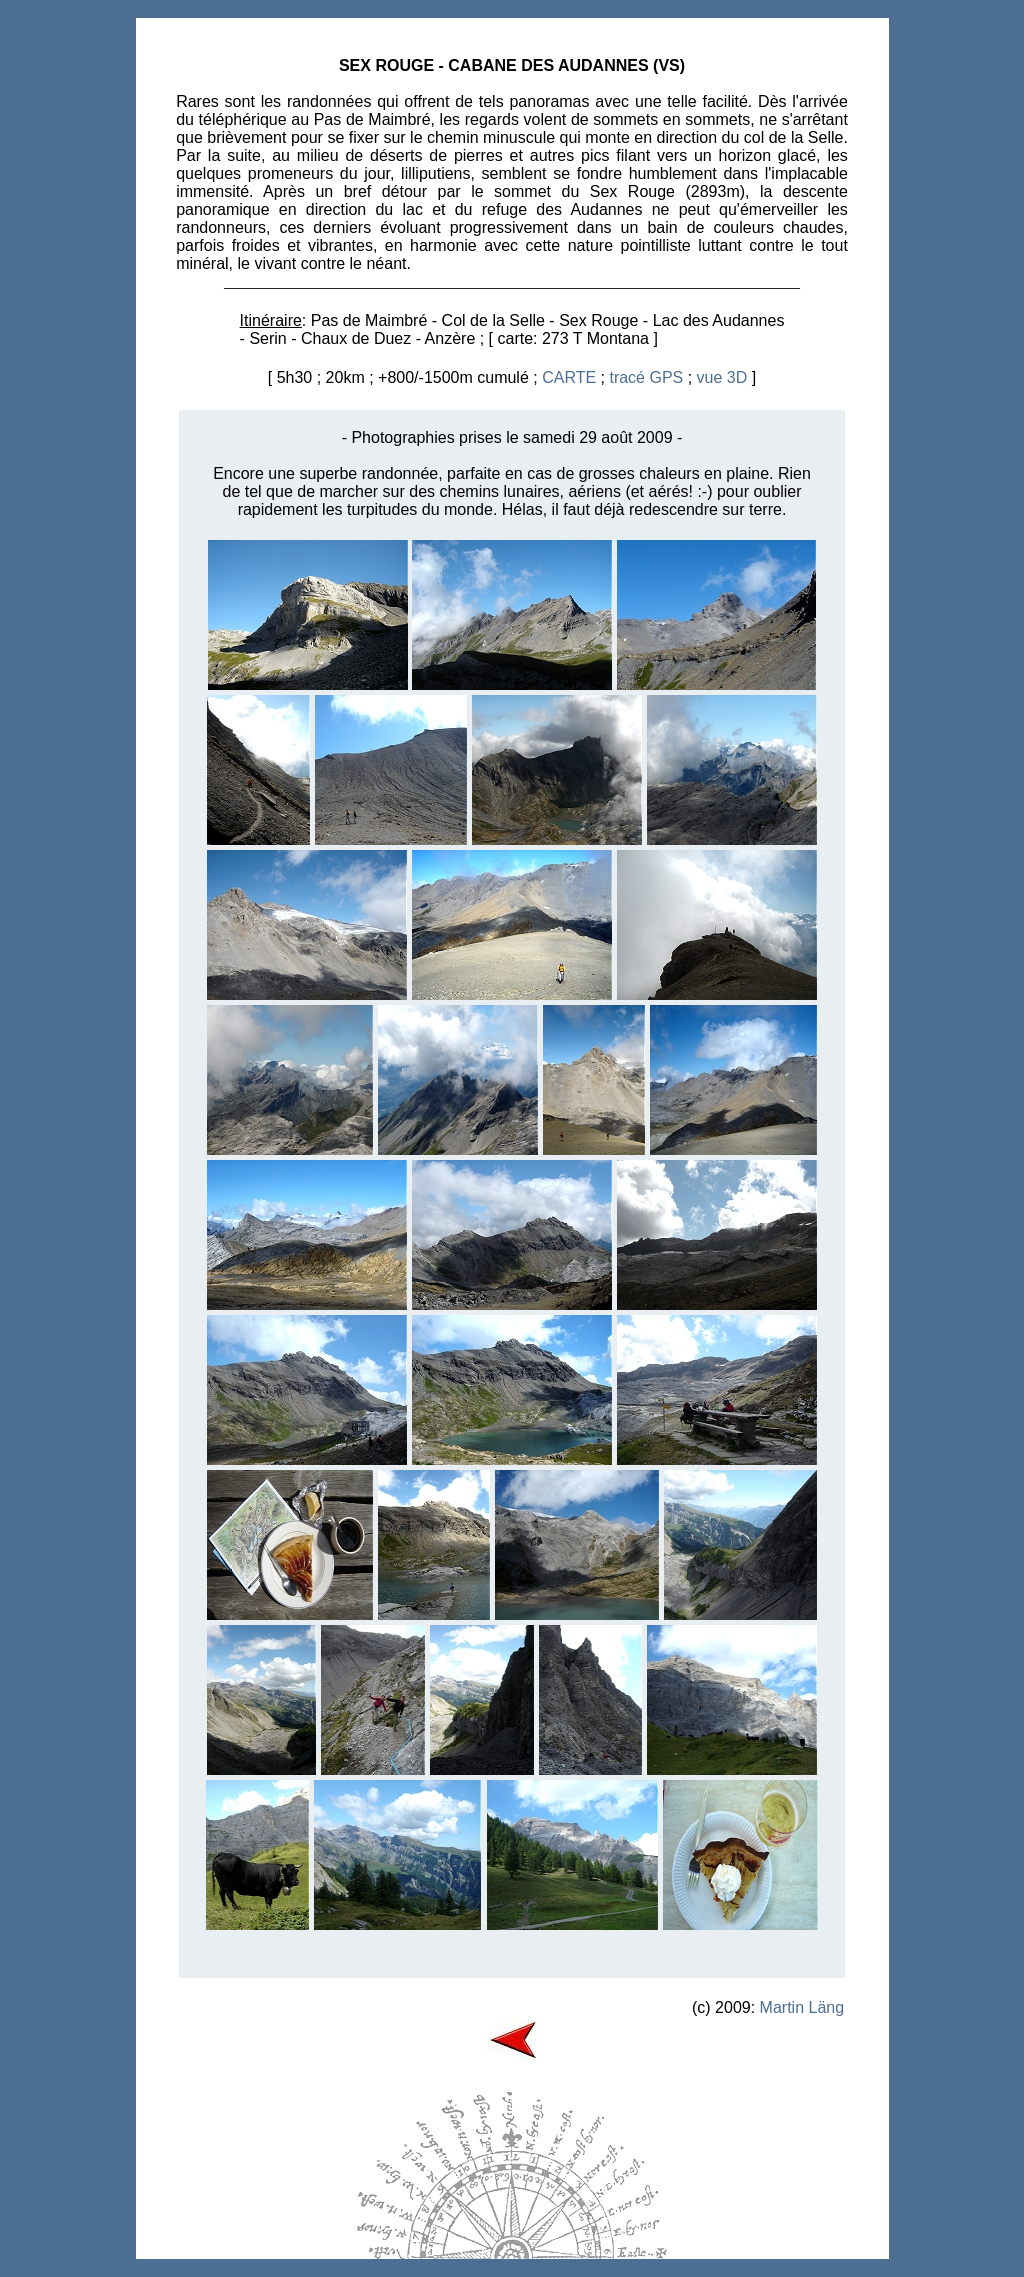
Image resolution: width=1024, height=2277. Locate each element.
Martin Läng (802, 2007)
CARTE (569, 377)
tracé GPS (646, 377)
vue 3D (722, 377)
